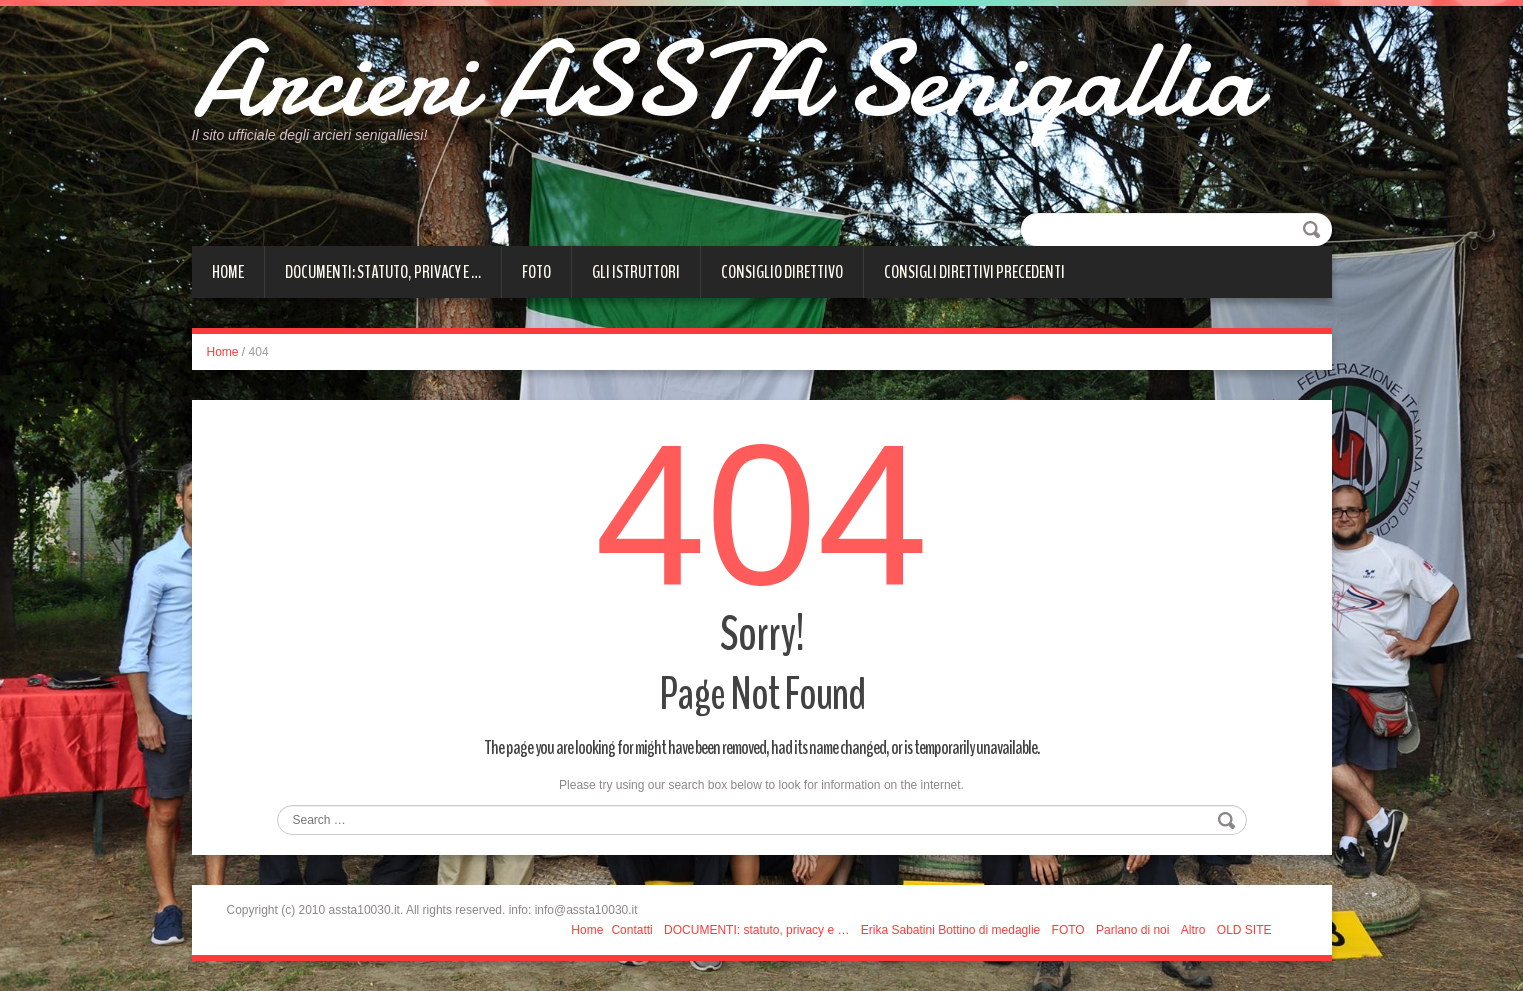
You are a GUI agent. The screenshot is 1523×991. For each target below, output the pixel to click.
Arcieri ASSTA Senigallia (724, 80)
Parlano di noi (1132, 930)
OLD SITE (1244, 930)
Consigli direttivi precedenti (974, 272)
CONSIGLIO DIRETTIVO (782, 272)
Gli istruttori (636, 272)
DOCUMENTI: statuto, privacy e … (383, 272)
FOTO (536, 272)
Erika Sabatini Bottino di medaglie (950, 930)
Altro (1193, 930)
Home (228, 272)
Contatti (631, 930)
